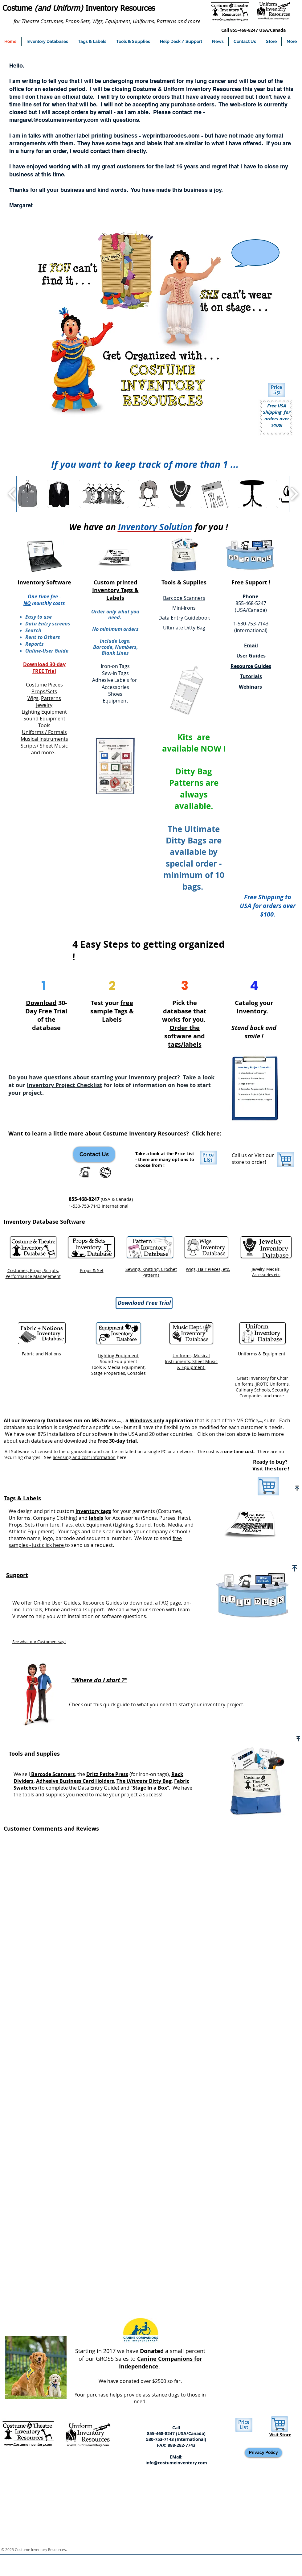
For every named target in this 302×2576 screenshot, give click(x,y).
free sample (111, 1007)
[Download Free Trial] (144, 1303)
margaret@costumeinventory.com (54, 120)
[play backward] (12, 493)
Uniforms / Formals (44, 732)
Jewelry (44, 705)
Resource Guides (102, 1602)
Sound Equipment (44, 718)
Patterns (51, 698)
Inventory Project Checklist (64, 1085)
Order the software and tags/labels (184, 1036)
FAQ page (170, 1602)
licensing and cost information (84, 1457)
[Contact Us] (94, 1154)
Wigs (33, 698)
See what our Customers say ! (39, 1641)
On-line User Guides (57, 1602)
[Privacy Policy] (263, 2452)
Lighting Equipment (44, 711)
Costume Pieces (44, 684)
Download (41, 1003)
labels (96, 1518)
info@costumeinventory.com (176, 2463)
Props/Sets (44, 691)
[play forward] (294, 493)
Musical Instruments (44, 739)
